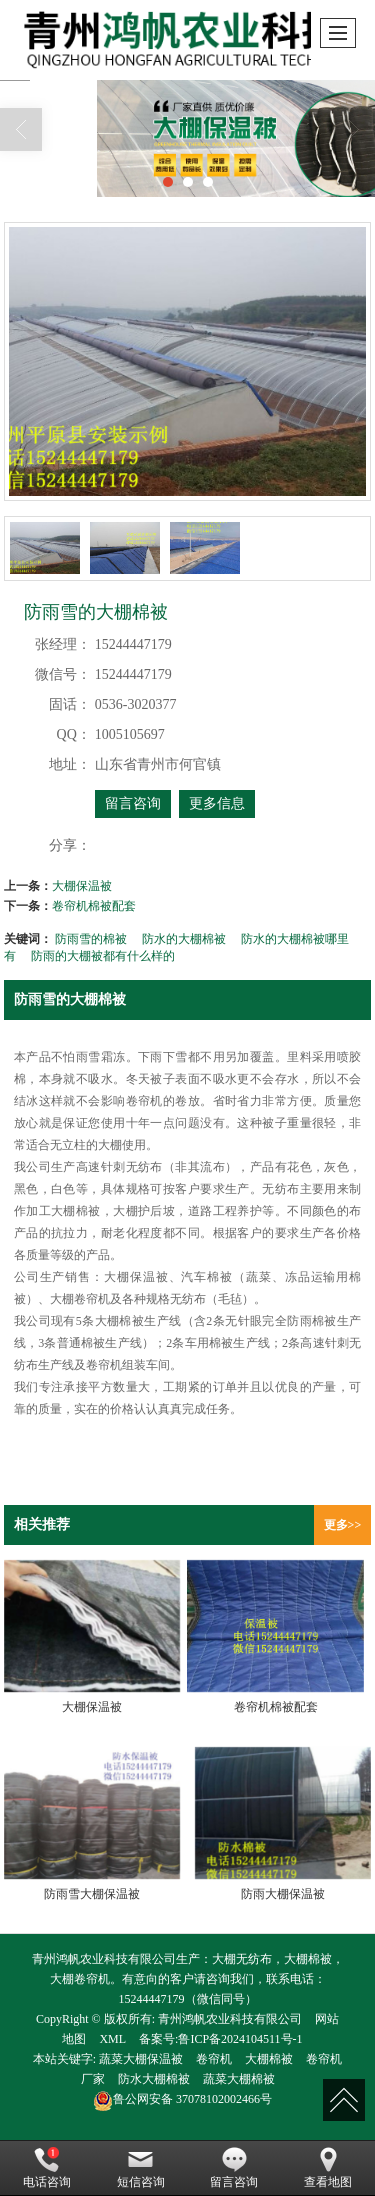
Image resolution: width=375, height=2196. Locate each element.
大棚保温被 (82, 886)
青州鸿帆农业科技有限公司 (230, 2019)
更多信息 (217, 803)
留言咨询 (133, 803)
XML (112, 2039)
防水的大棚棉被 (184, 939)
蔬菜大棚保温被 (141, 2059)
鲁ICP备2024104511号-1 (240, 2039)
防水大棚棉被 (154, 2079)
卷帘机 (214, 2059)
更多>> (343, 1525)
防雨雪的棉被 (91, 939)
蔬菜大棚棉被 (239, 2079)
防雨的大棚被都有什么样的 (103, 956)
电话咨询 (47, 2168)
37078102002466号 (182, 2099)
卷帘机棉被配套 (94, 906)
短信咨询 (141, 2168)
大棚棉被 (269, 2059)
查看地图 (328, 2168)
